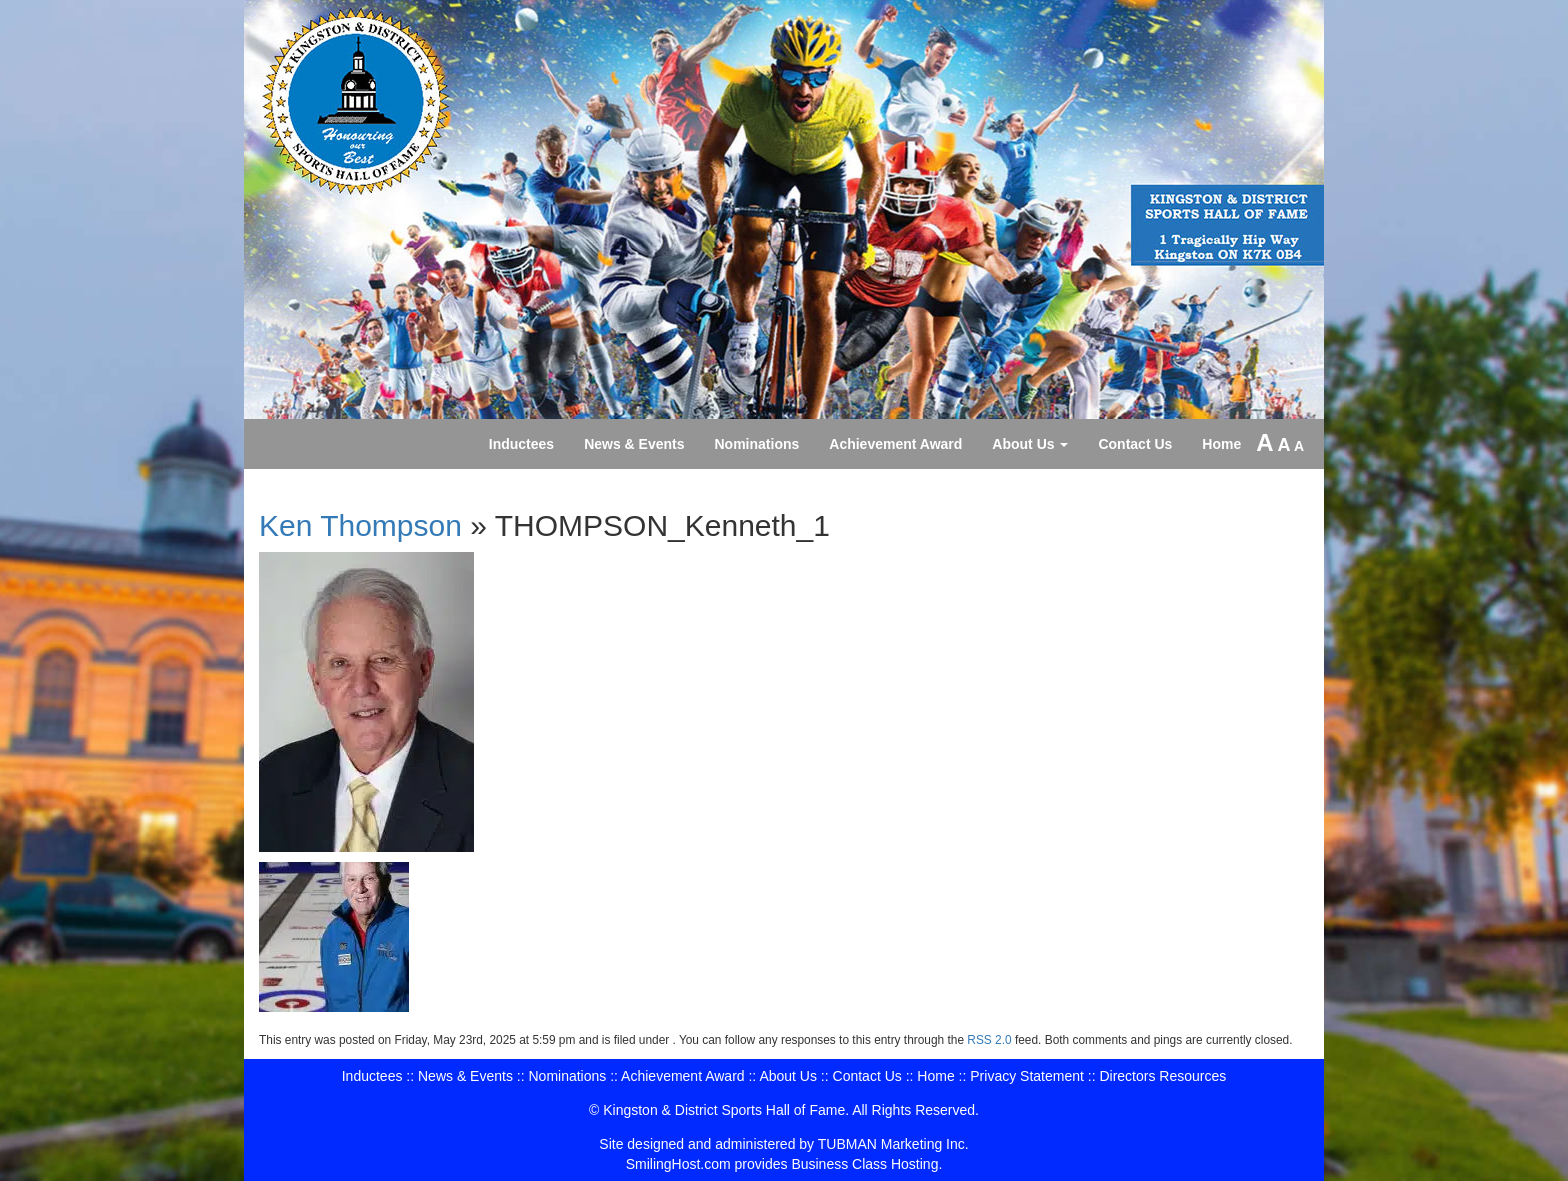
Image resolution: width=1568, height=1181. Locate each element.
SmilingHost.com (678, 1164)
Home (1221, 444)
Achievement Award (895, 444)
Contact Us (1135, 444)
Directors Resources (1162, 1076)
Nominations (757, 444)
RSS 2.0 (989, 1040)
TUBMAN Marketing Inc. (893, 1144)
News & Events (634, 444)
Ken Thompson (360, 525)
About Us (1030, 444)
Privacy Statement (1027, 1076)
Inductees (521, 444)
